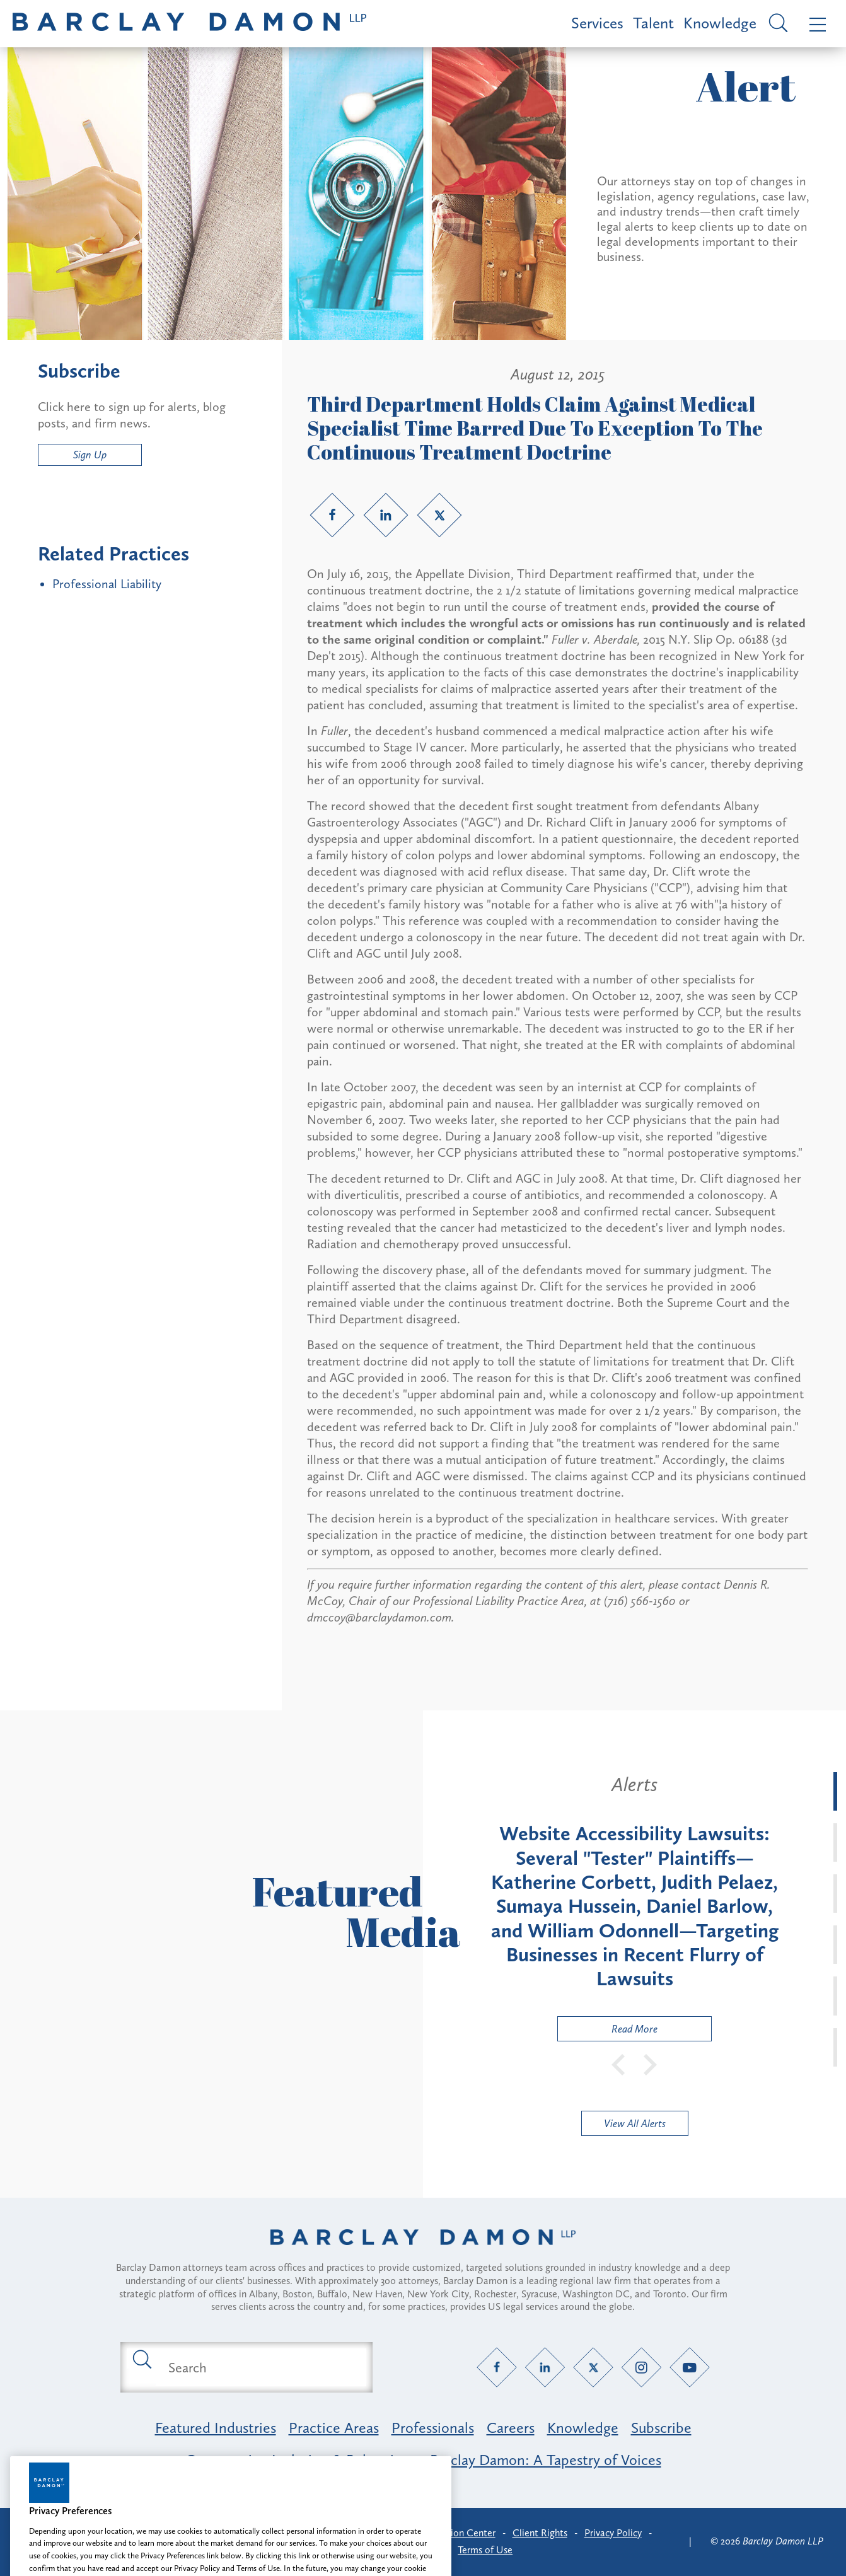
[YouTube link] (690, 2367)
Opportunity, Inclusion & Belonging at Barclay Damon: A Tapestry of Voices (423, 2460)
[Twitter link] (439, 515)
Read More (608, 2031)
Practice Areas (334, 2427)
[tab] (835, 1791)
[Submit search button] (141, 2358)
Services (597, 23)
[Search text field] (261, 2367)
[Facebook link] (332, 515)
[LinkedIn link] (386, 515)
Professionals (432, 2427)
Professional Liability (106, 583)
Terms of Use (485, 2550)
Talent (653, 23)
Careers (511, 2427)
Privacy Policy (613, 2533)
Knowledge (719, 23)
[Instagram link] (641, 2367)
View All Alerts (635, 2123)
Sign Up (90, 454)
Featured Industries (215, 2427)
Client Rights (540, 2533)
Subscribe (661, 2427)
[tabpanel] (634, 1906)
